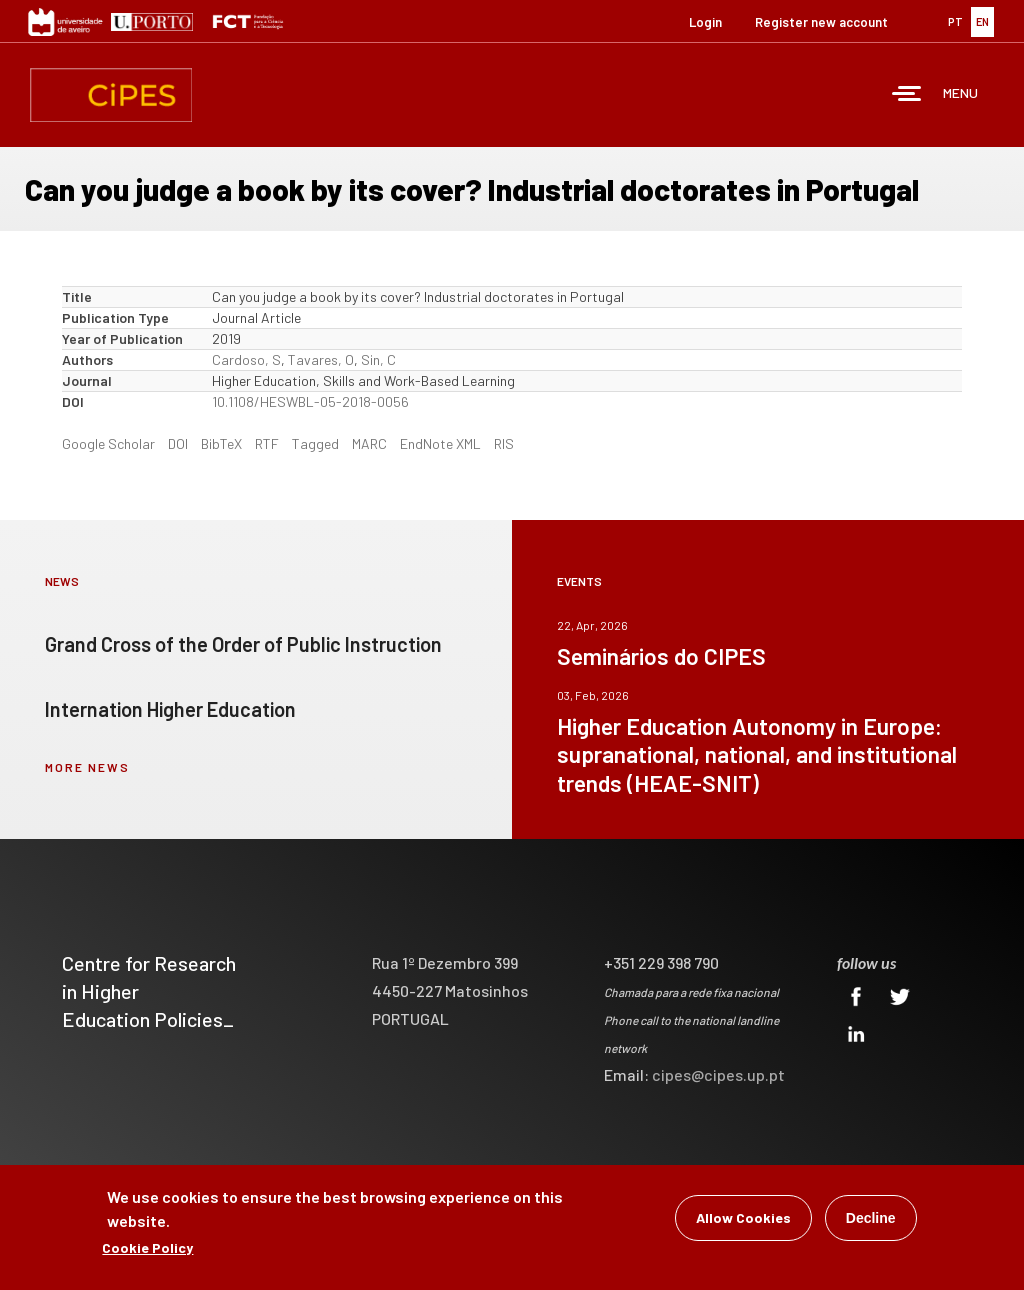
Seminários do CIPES (661, 656)
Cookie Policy (147, 1253)
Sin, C (378, 359)
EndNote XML (440, 443)
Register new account (821, 22)
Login (705, 22)
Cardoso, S (246, 359)
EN (982, 21)
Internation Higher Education (170, 709)
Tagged (315, 443)
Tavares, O (321, 359)
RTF (267, 443)
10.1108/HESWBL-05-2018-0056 (310, 401)
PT (955, 21)
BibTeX (221, 443)
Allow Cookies (743, 1223)
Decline (871, 1224)
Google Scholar (108, 443)
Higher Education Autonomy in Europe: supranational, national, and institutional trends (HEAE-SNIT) (757, 754)
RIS (504, 443)
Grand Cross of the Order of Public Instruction (243, 644)
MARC (369, 443)
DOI (178, 443)
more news (87, 767)
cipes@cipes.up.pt (718, 1074)
